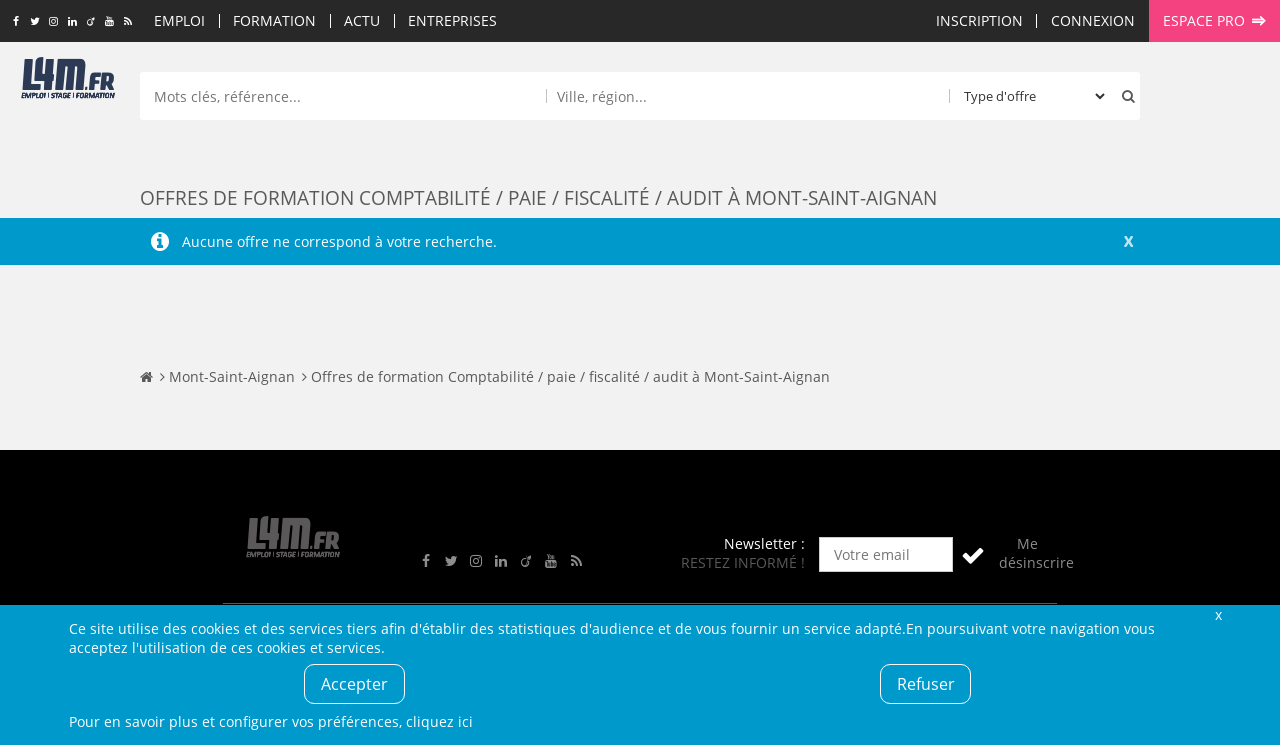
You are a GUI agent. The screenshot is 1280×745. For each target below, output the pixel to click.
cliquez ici (439, 721)
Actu (362, 20)
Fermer (1218, 614)
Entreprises (452, 20)
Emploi (179, 20)
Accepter (354, 684)
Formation (274, 20)
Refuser (926, 684)
